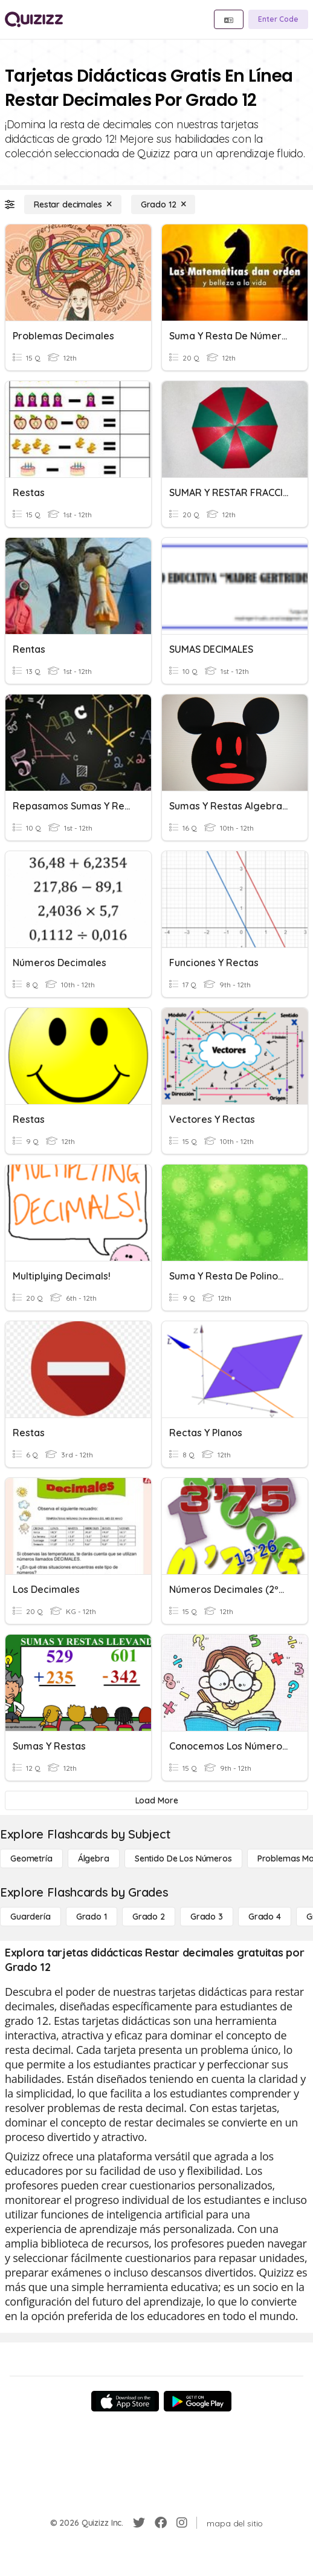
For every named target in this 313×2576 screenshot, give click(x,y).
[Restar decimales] (72, 204)
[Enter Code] (278, 19)
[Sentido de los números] (183, 1858)
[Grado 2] (148, 1916)
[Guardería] (30, 1916)
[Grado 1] (91, 1916)
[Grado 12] (163, 204)
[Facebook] (161, 2522)
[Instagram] (181, 2522)
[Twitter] (139, 2522)
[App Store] (125, 2401)
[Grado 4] (264, 1916)
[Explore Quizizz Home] (34, 19)
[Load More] (156, 1800)
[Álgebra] (94, 1858)
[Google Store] (197, 2401)
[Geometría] (31, 1858)
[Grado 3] (206, 1916)
